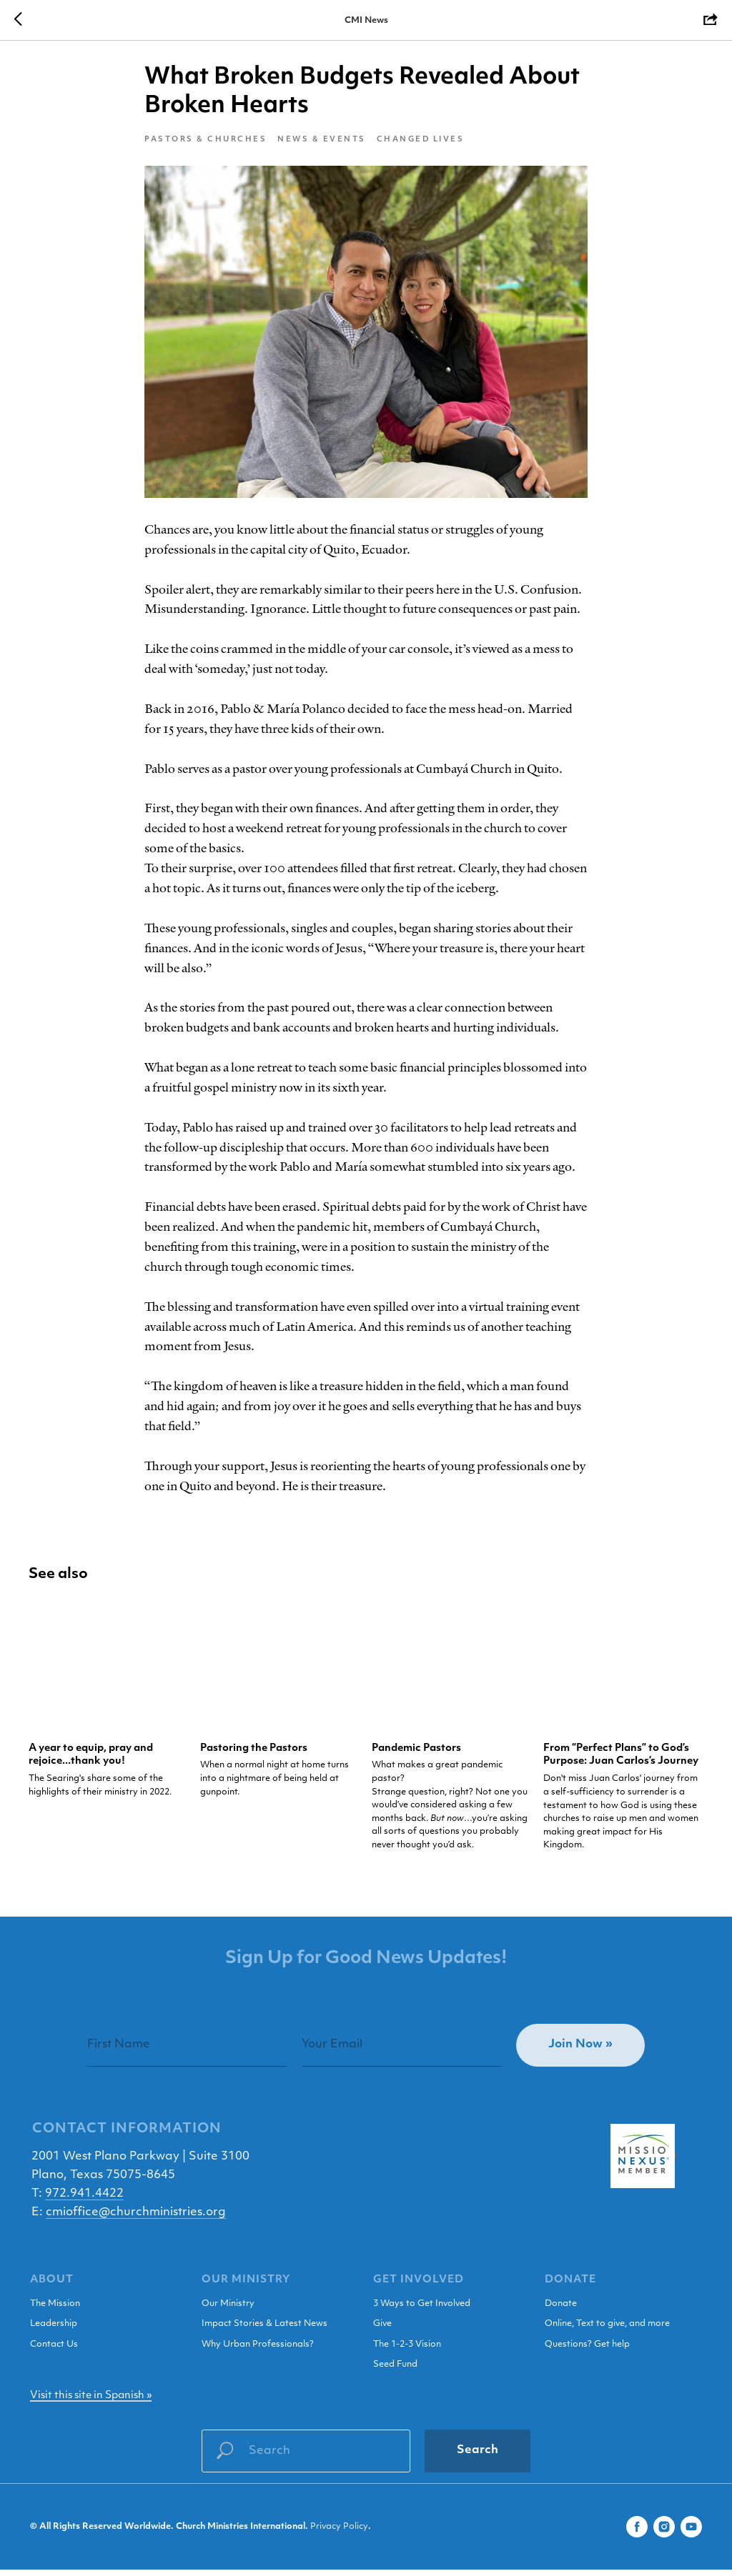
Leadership (53, 2331)
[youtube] (691, 2533)
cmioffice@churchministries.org (136, 2219)
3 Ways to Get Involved (421, 2310)
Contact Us (54, 2351)
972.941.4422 (84, 2200)
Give (382, 2331)
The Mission (55, 2310)
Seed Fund (395, 2371)
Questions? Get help (587, 2351)
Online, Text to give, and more (607, 2331)
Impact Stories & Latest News (264, 2331)
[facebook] (637, 2533)
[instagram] (664, 2533)
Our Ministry (228, 2310)
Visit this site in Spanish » (91, 2402)
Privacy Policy (339, 2534)
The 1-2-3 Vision (407, 2351)
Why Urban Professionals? (258, 2351)
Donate (561, 2310)
